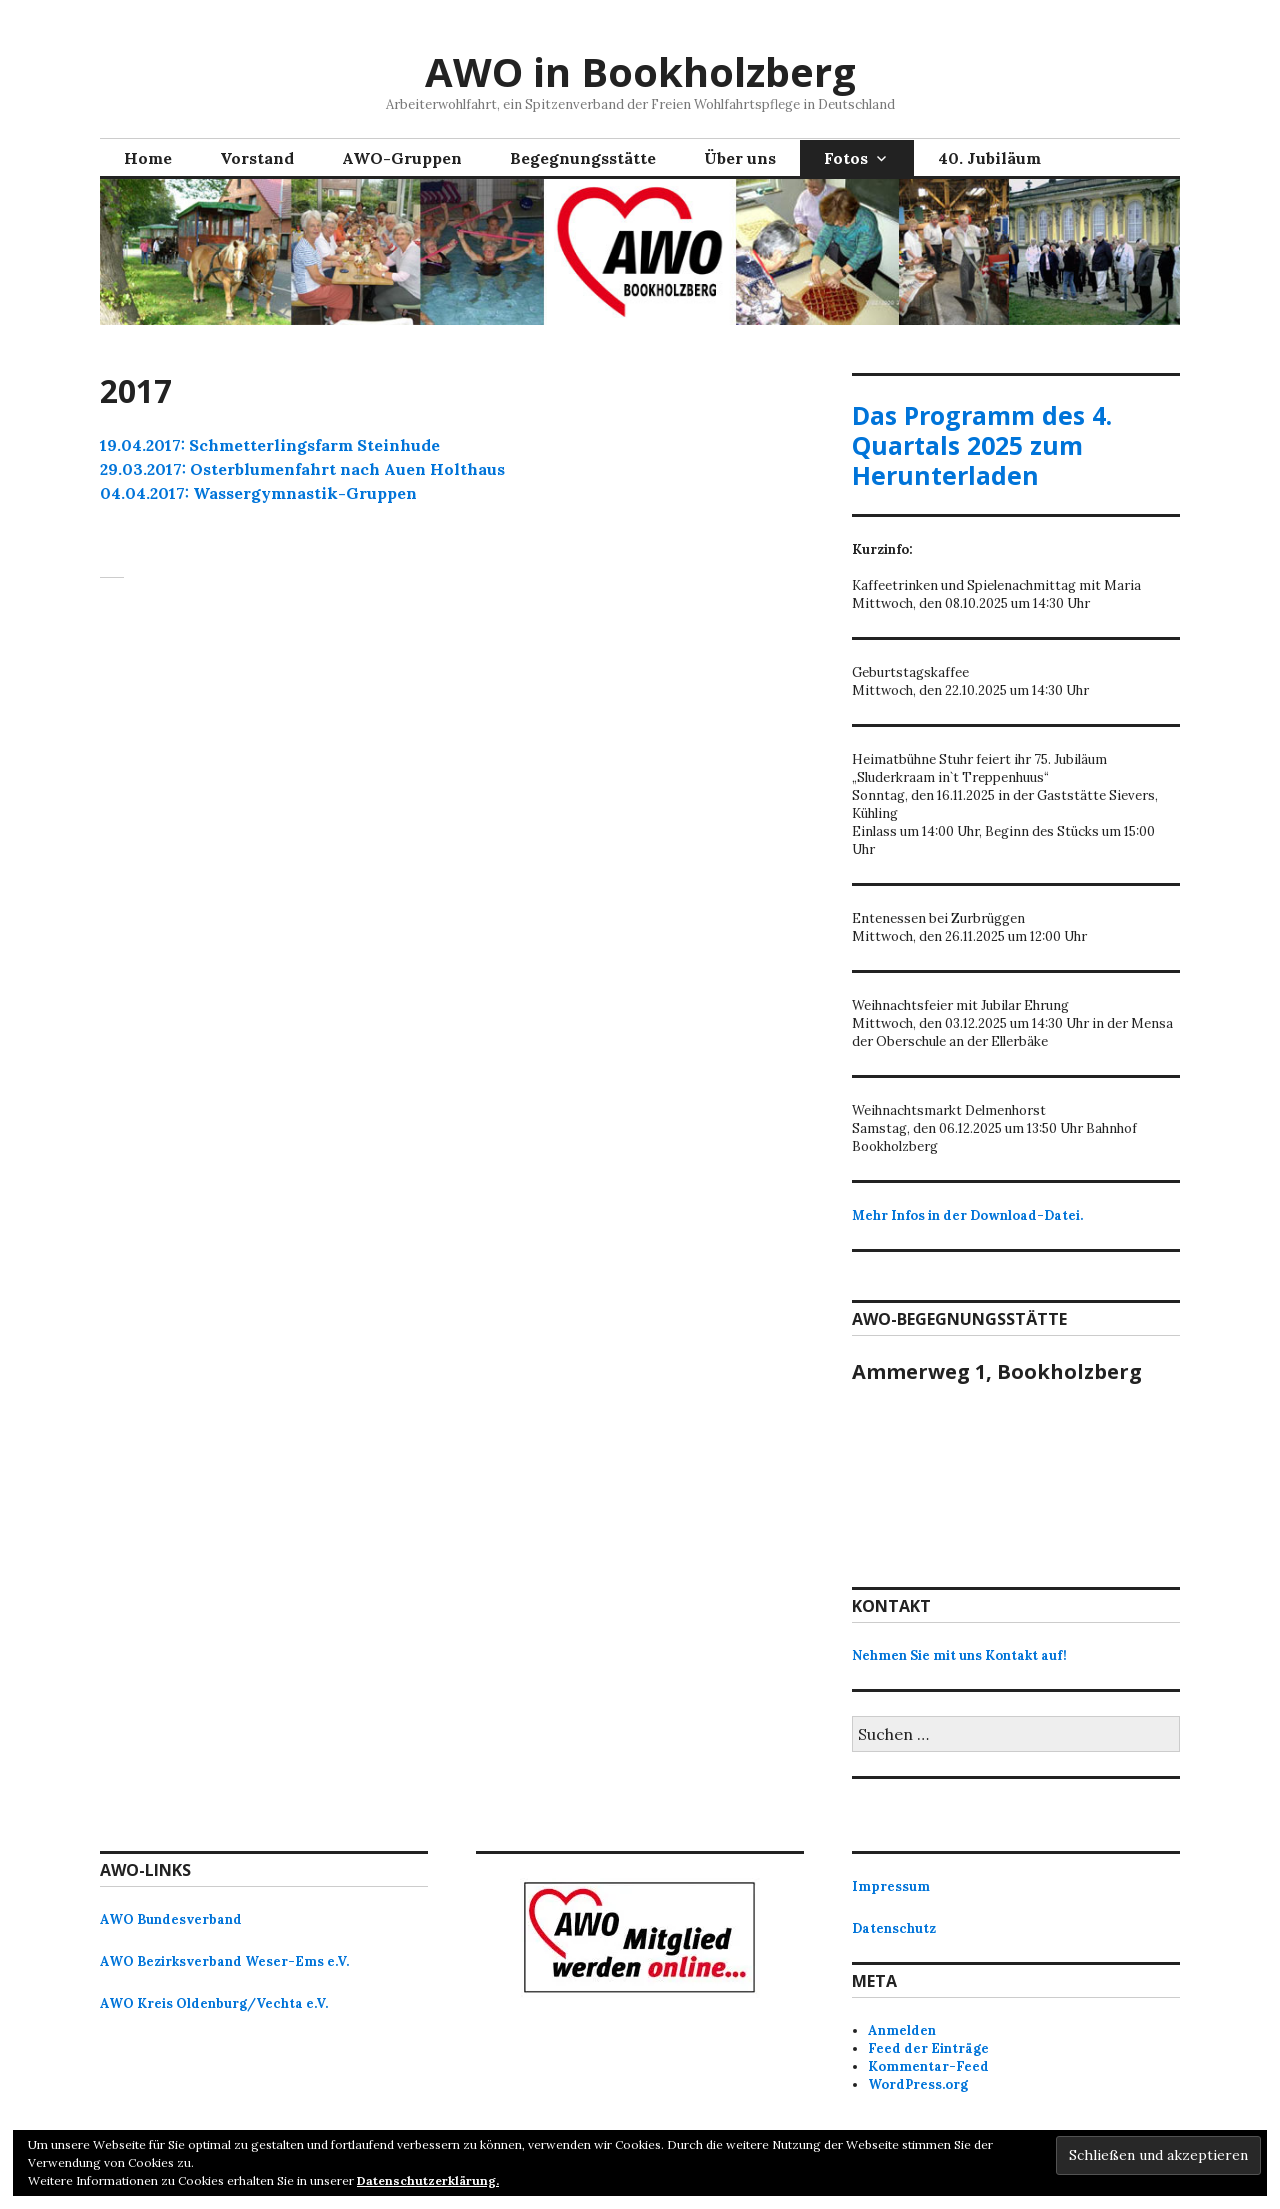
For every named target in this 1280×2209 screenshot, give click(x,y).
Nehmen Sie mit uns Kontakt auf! (959, 1655)
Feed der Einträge (928, 2048)
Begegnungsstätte (583, 158)
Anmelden (902, 2030)
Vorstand (257, 158)
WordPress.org (918, 2084)
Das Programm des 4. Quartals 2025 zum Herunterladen (982, 445)
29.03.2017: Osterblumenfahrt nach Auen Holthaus (302, 469)
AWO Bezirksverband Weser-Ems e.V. (224, 1961)
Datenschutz (894, 1928)
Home (148, 158)
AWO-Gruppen (402, 158)
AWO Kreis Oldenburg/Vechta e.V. (214, 2003)
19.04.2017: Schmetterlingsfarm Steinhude (270, 445)
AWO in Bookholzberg (640, 71)
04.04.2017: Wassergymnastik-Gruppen (258, 493)
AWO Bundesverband (171, 1919)
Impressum (891, 1886)
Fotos (846, 158)
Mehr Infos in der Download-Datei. (967, 1215)
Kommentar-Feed (928, 2066)
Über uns (740, 158)
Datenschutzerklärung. (428, 2180)
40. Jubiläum (989, 158)
